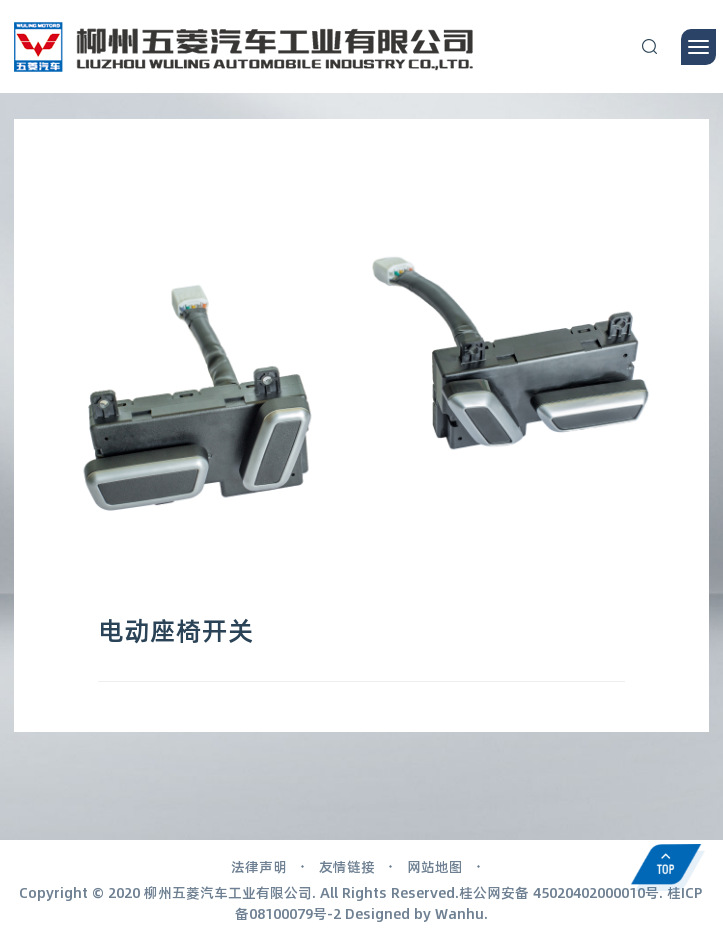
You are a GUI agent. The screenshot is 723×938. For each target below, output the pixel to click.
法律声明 (259, 866)
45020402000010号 (596, 892)
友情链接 (347, 866)
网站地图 (435, 866)
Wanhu (459, 913)
